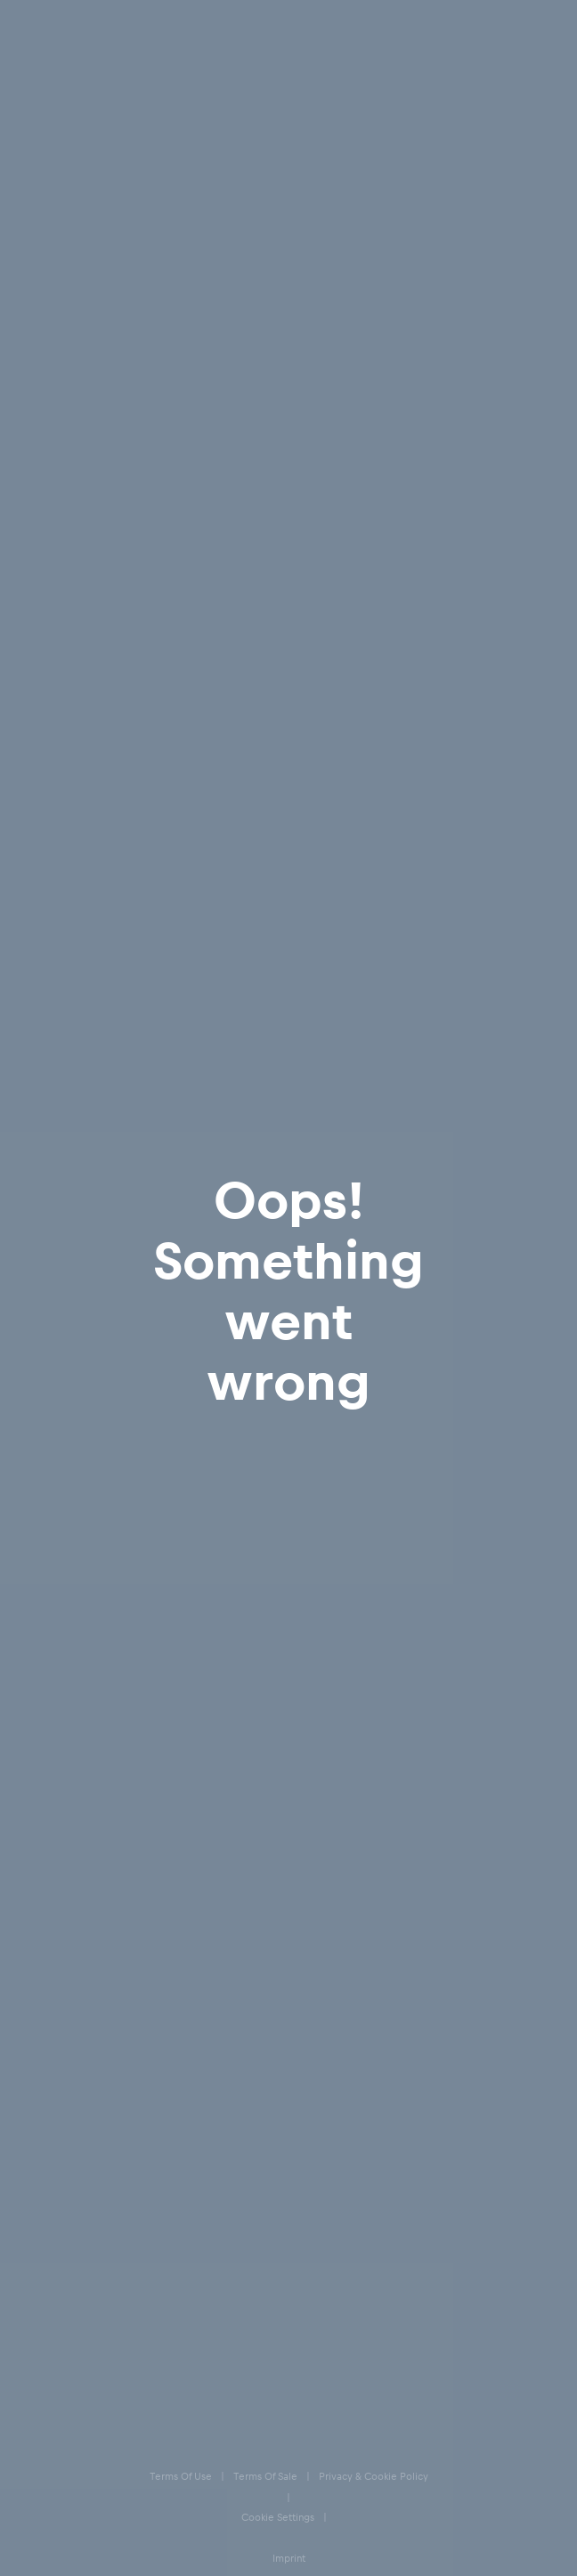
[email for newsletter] (270, 1749)
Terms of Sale (56, 2266)
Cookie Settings (61, 2341)
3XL (511, 967)
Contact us (59, 1973)
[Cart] (544, 26)
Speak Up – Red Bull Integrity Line (103, 2416)
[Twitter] (102, 2081)
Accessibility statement (79, 2453)
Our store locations (84, 2009)
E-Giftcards (59, 1937)
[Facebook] (35, 2081)
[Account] (483, 26)
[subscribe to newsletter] (533, 1749)
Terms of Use (55, 2229)
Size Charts (59, 1902)
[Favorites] (514, 26)
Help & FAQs (63, 1831)
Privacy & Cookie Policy (79, 2304)
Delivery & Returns (82, 1866)
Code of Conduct (64, 2491)
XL (333, 967)
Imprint (41, 2378)
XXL (422, 967)
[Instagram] (68, 2081)
